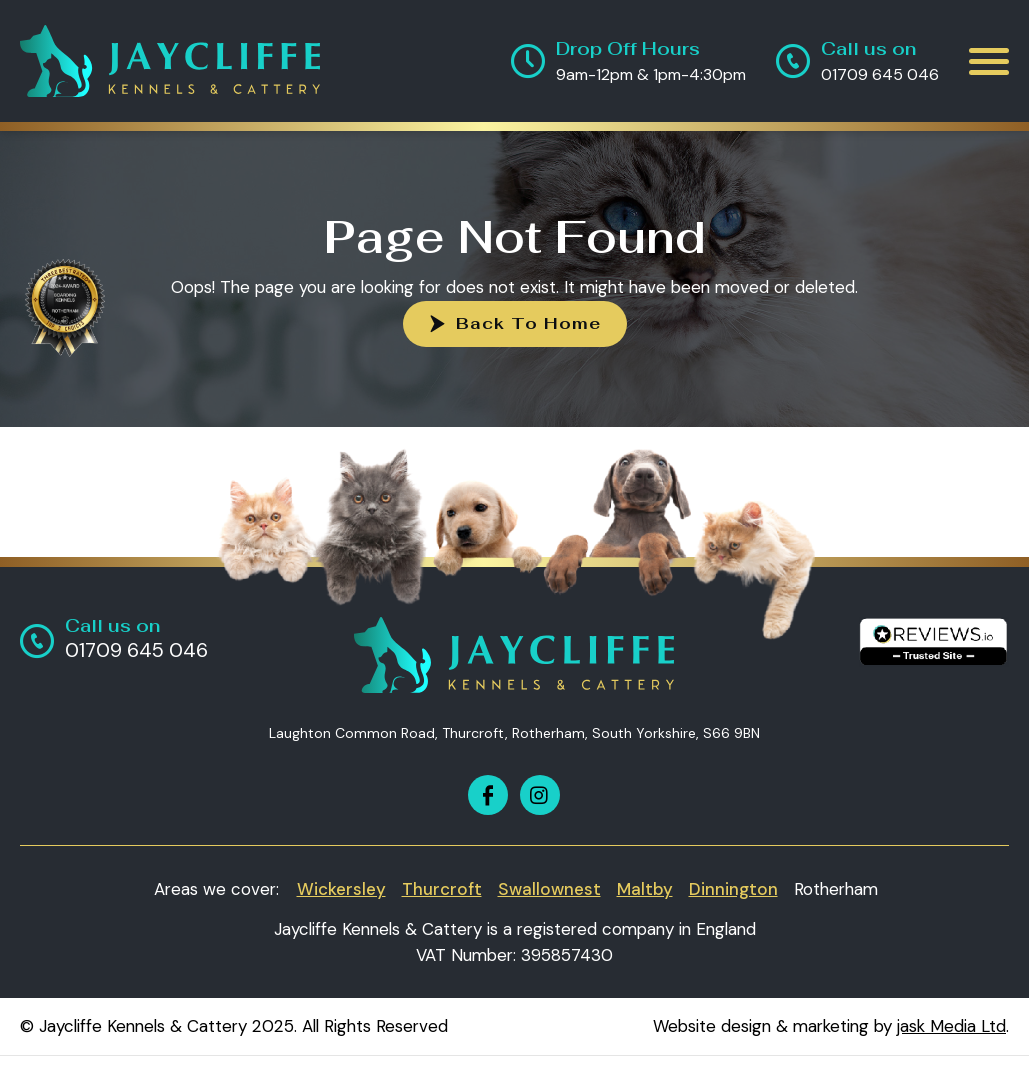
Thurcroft (442, 889)
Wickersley (341, 889)
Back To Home (528, 323)
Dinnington (733, 889)
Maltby (645, 889)
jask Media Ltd (951, 1026)
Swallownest (549, 889)
